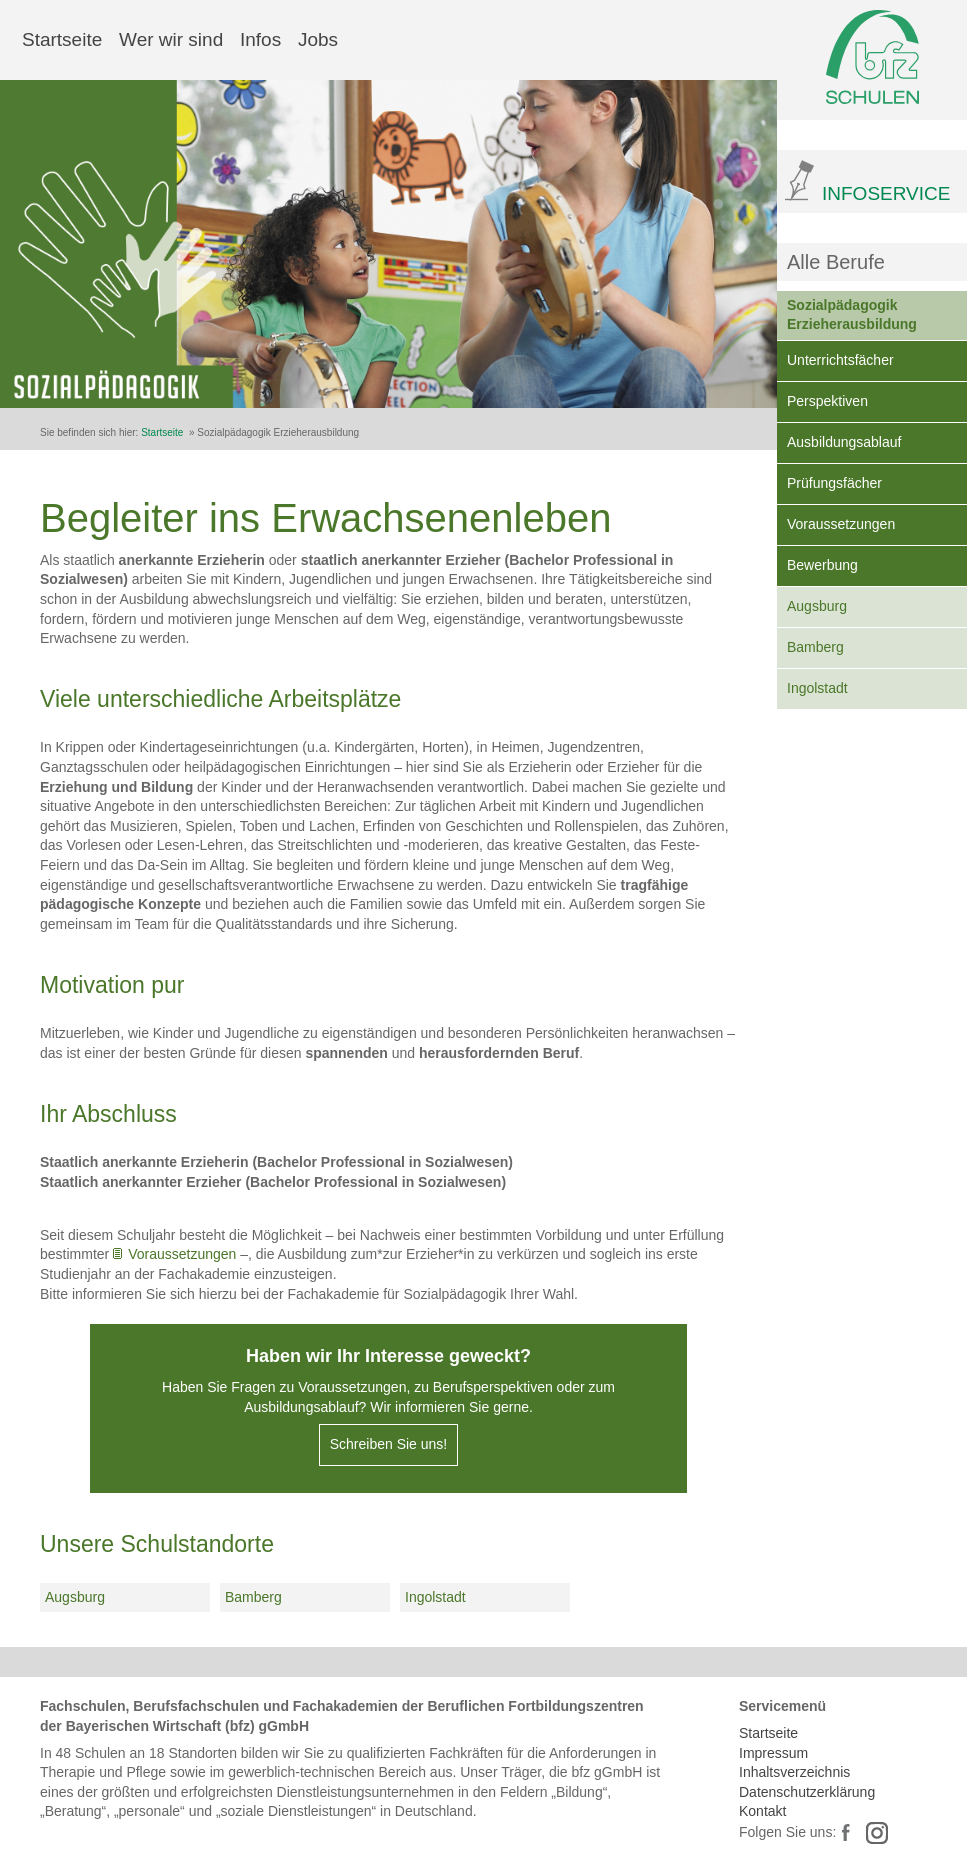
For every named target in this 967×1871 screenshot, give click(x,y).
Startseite (62, 39)
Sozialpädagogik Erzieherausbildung (852, 315)
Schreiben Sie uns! (389, 1444)
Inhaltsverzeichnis (794, 1772)
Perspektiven (827, 401)
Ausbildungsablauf (844, 442)
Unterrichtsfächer (840, 360)
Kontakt (762, 1811)
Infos (260, 39)
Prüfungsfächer (834, 483)
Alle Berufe (836, 262)
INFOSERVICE (886, 193)
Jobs (318, 39)
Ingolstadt (817, 688)
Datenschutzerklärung (807, 1792)
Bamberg (815, 647)
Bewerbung (822, 565)
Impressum (773, 1753)
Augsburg (817, 606)
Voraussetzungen (841, 524)
